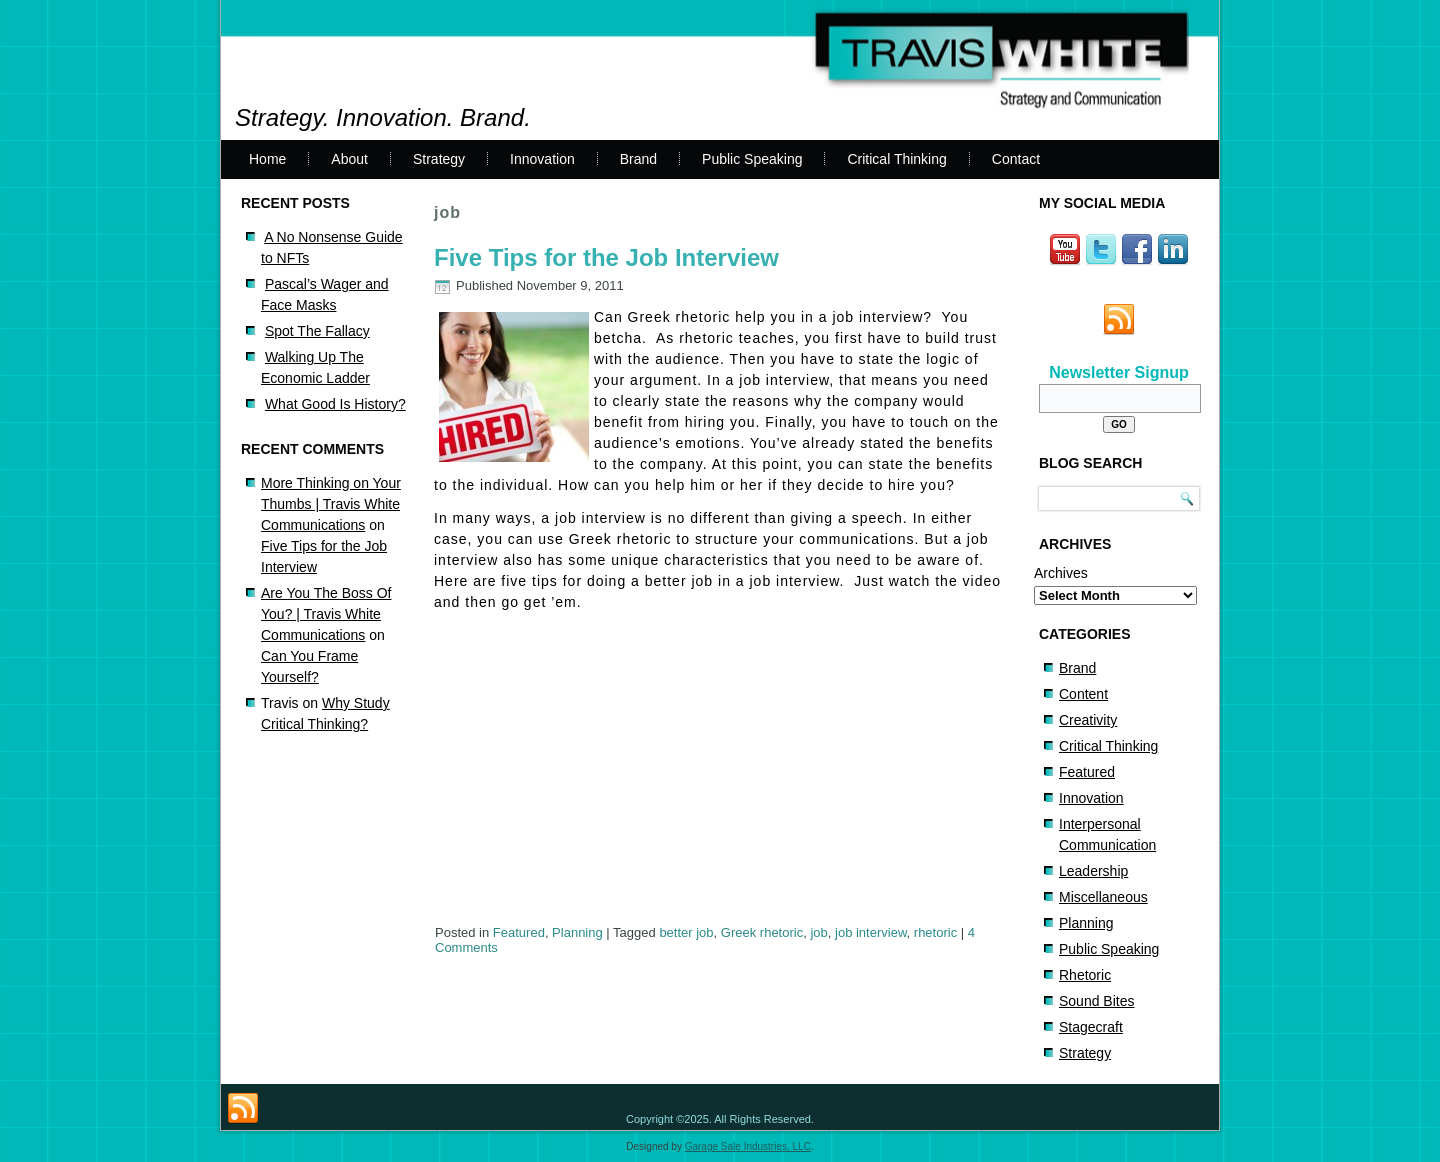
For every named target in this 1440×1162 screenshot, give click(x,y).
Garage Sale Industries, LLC (748, 1146)
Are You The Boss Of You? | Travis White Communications (326, 614)
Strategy (439, 159)
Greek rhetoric (762, 932)
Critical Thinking (896, 159)
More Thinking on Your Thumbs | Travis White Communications (331, 504)
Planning (577, 932)
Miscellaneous (1103, 897)
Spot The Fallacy (317, 331)
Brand (638, 159)
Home (267, 159)
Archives (1061, 573)
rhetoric (935, 932)
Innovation (542, 159)
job (818, 932)
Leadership (1093, 871)
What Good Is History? (335, 404)
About (349, 159)
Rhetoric (1085, 975)
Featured (519, 932)
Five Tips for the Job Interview (606, 257)
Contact (1016, 159)
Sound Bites (1097, 1001)
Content (1083, 694)
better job (686, 932)
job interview (871, 932)
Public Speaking (752, 159)
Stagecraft (1091, 1027)
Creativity (1088, 720)
